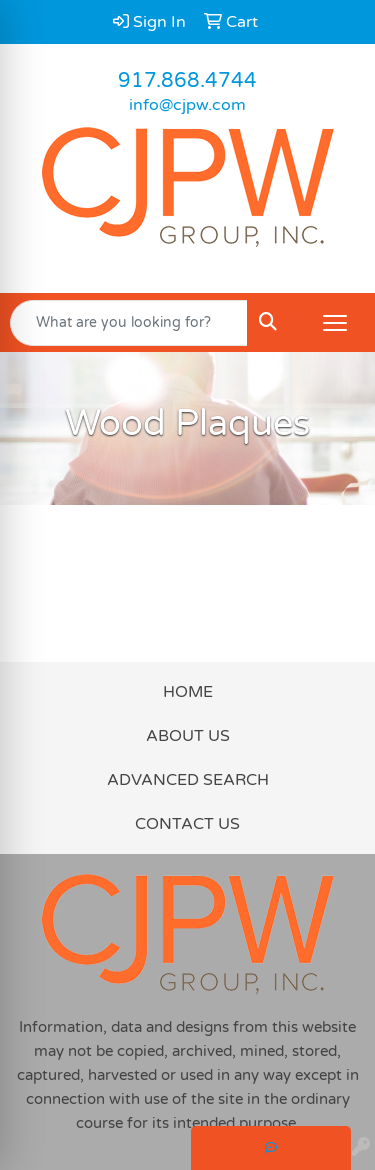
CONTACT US (187, 824)
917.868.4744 (187, 81)
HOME (188, 692)
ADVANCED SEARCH (188, 780)
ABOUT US (188, 736)
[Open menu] (335, 323)
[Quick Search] (129, 323)
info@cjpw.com (187, 105)
